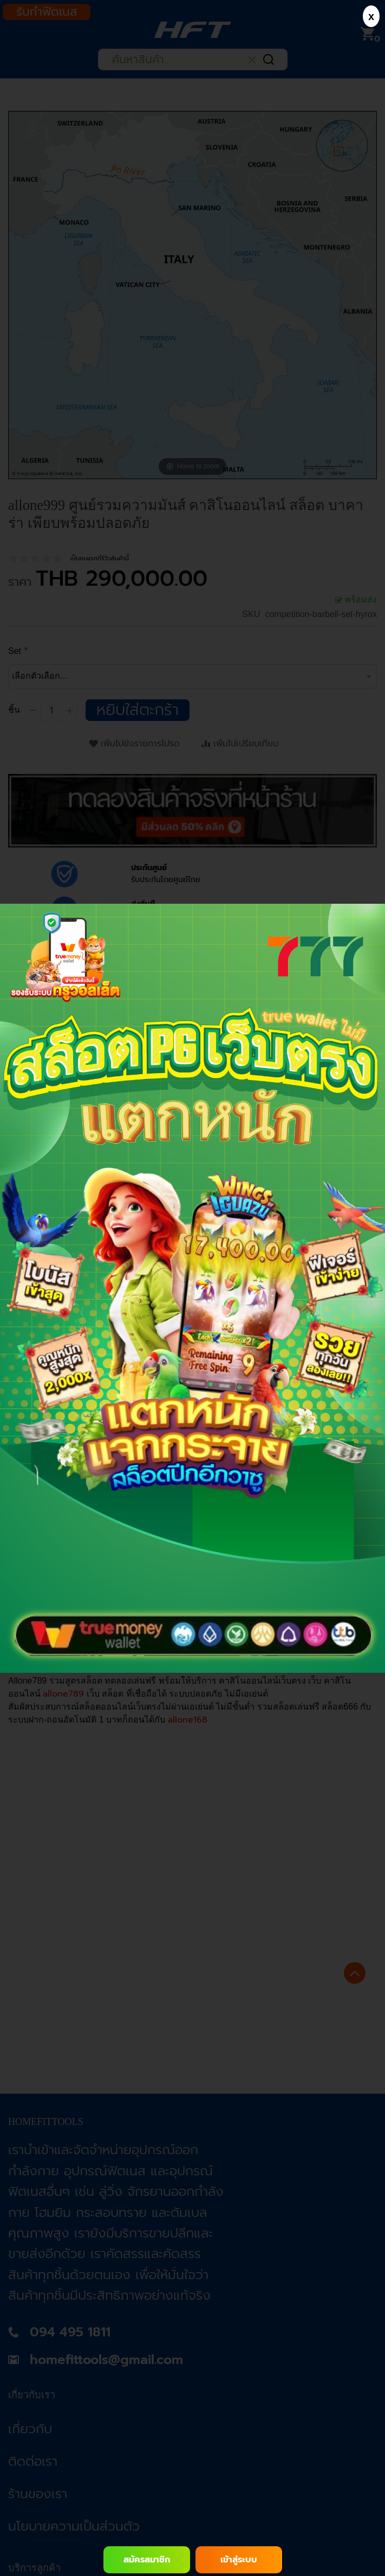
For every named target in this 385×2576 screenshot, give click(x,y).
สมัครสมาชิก (146, 2559)
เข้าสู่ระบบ (238, 2559)
